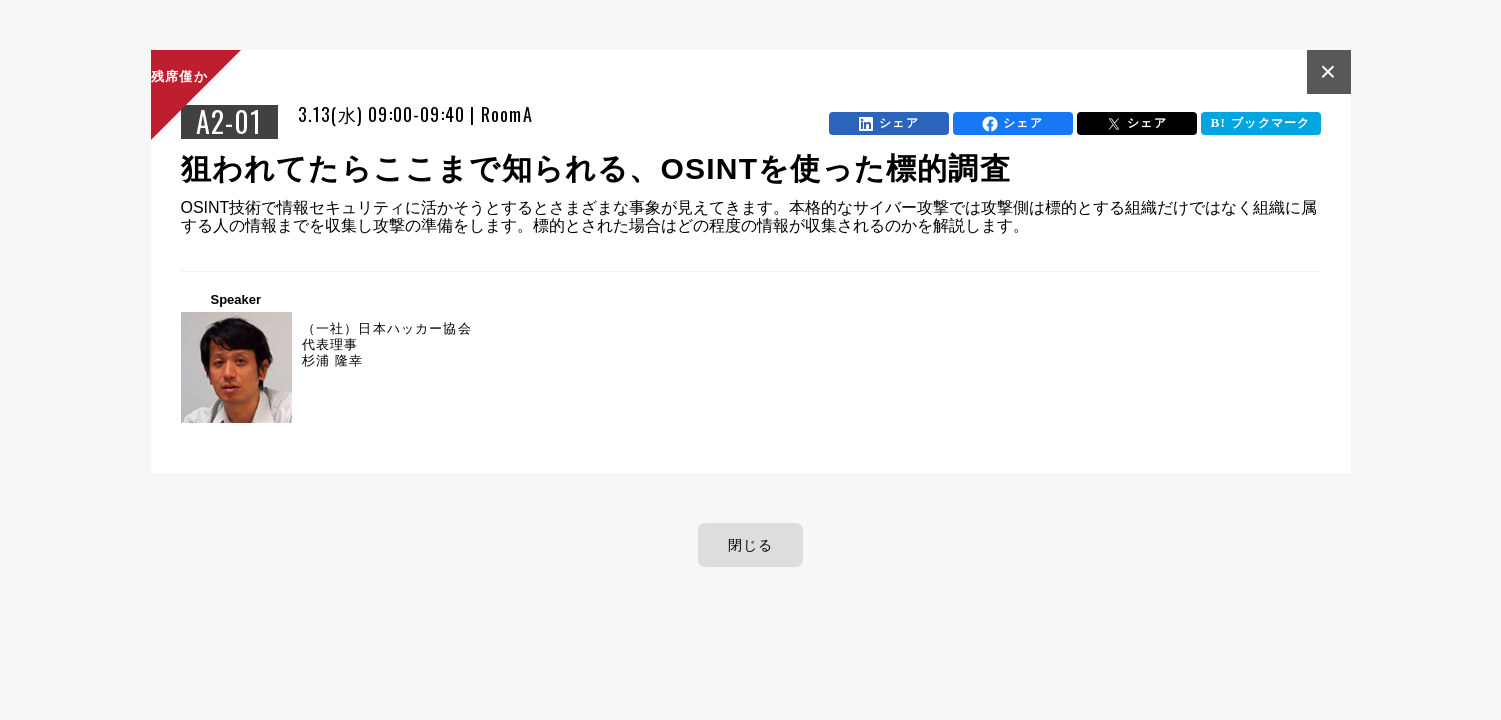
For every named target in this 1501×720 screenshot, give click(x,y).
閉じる (751, 545)
